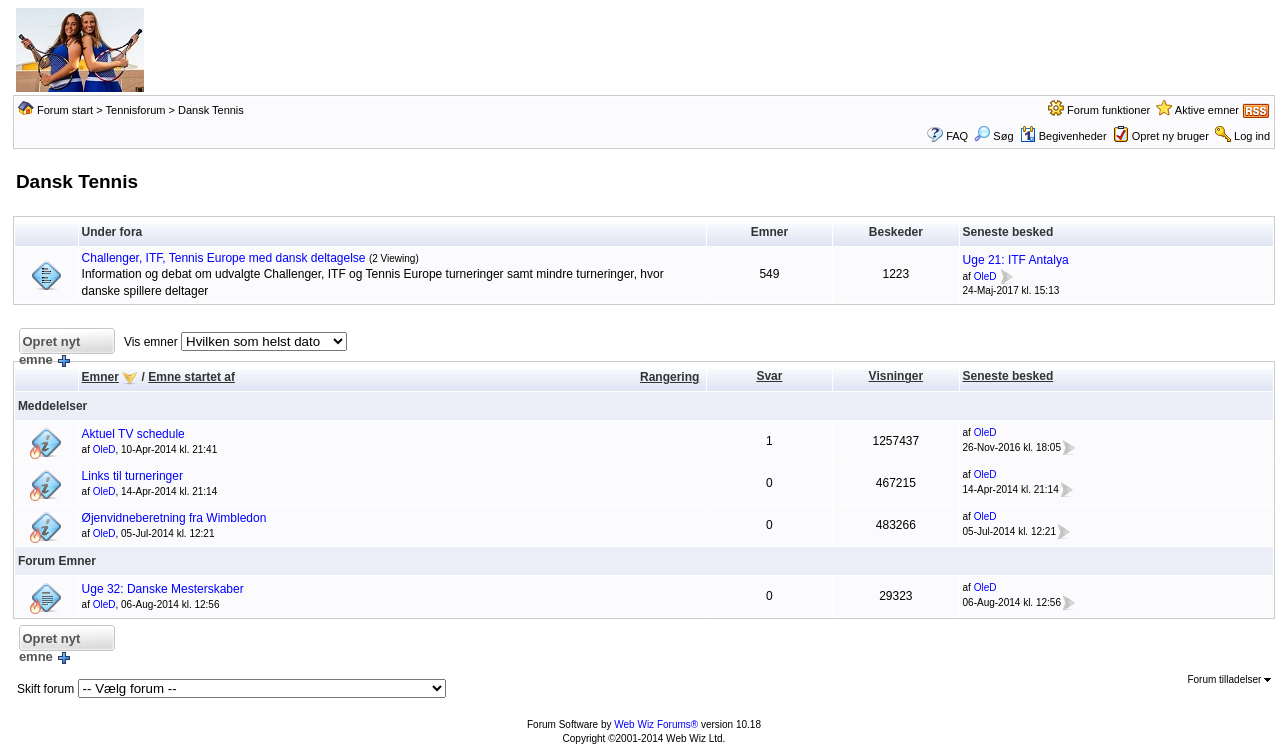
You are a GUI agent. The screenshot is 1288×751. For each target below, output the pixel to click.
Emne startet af (191, 377)
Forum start (65, 110)
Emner (100, 377)
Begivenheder (1063, 136)
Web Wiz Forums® (656, 724)
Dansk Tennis (211, 110)
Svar (769, 376)
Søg (993, 136)
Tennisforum (136, 110)
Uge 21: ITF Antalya (1016, 260)
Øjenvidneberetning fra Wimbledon (174, 518)
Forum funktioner (1108, 110)
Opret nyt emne (49, 344)
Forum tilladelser (1229, 679)
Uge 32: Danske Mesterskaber (163, 589)
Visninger (896, 376)
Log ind (1252, 136)
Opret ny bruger (1170, 136)
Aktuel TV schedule (133, 434)
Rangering (669, 377)
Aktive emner (1207, 110)
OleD (985, 276)
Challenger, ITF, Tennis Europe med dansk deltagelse (224, 258)
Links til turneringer (132, 476)
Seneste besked (1008, 376)
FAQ (957, 136)
